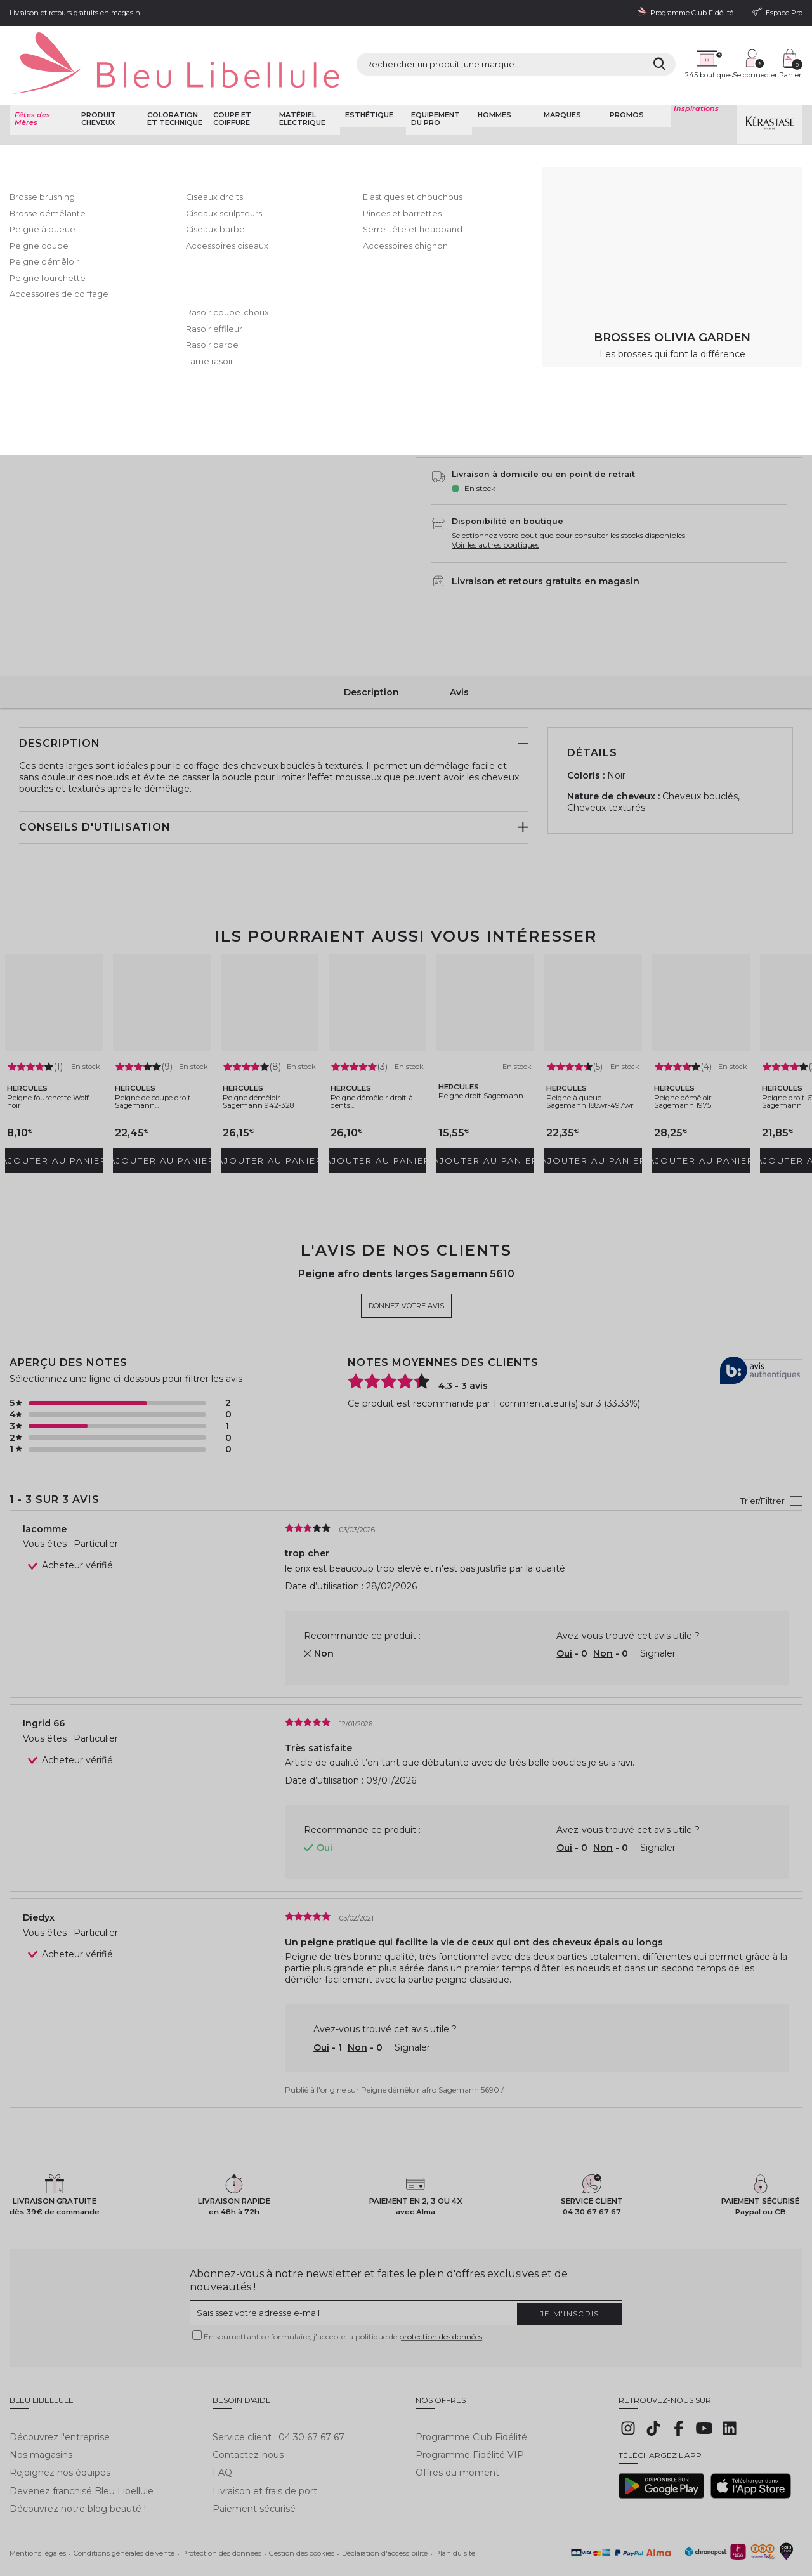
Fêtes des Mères (30, 86)
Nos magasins (41, 2416)
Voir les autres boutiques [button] (495, 517)
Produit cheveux (96, 86)
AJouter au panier (652, 390)
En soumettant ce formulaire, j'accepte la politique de (343, 2307)
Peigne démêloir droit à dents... (374, 1067)
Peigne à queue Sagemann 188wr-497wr (592, 1072)
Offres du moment (457, 2434)
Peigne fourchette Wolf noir (54, 1067)
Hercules (437, 149)
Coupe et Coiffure (135, 120)
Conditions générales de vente (124, 2514)
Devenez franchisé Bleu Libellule (82, 2451)
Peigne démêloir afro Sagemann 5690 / (432, 2058)
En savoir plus (648, 208)
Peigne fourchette (326, 120)
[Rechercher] (551, 50)
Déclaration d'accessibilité (385, 2514)
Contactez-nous (248, 2416)
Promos (625, 82)
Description (371, 658)
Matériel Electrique (300, 86)
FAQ (222, 2434)
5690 (474, 259)
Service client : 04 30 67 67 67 (278, 2398)
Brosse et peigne (261, 120)
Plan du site (455, 2514)
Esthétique (367, 82)
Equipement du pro (433, 86)
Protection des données (221, 2514)
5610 (433, 259)
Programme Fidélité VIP (470, 2416)
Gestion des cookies (301, 2514)
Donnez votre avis (520, 163)
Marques (560, 82)
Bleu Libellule (78, 120)
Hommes (492, 82)
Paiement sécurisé (254, 2470)
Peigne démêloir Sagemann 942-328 (266, 1072)
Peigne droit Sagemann (473, 1056)
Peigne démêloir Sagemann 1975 (698, 1067)
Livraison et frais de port (265, 2451)
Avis (459, 658)
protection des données (440, 2307)
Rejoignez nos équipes (60, 2434)
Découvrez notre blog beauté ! (78, 2470)
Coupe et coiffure (230, 86)
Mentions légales (38, 2514)
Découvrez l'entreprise (60, 2398)
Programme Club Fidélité (471, 2398)
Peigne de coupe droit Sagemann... (160, 1067)
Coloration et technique (172, 86)
